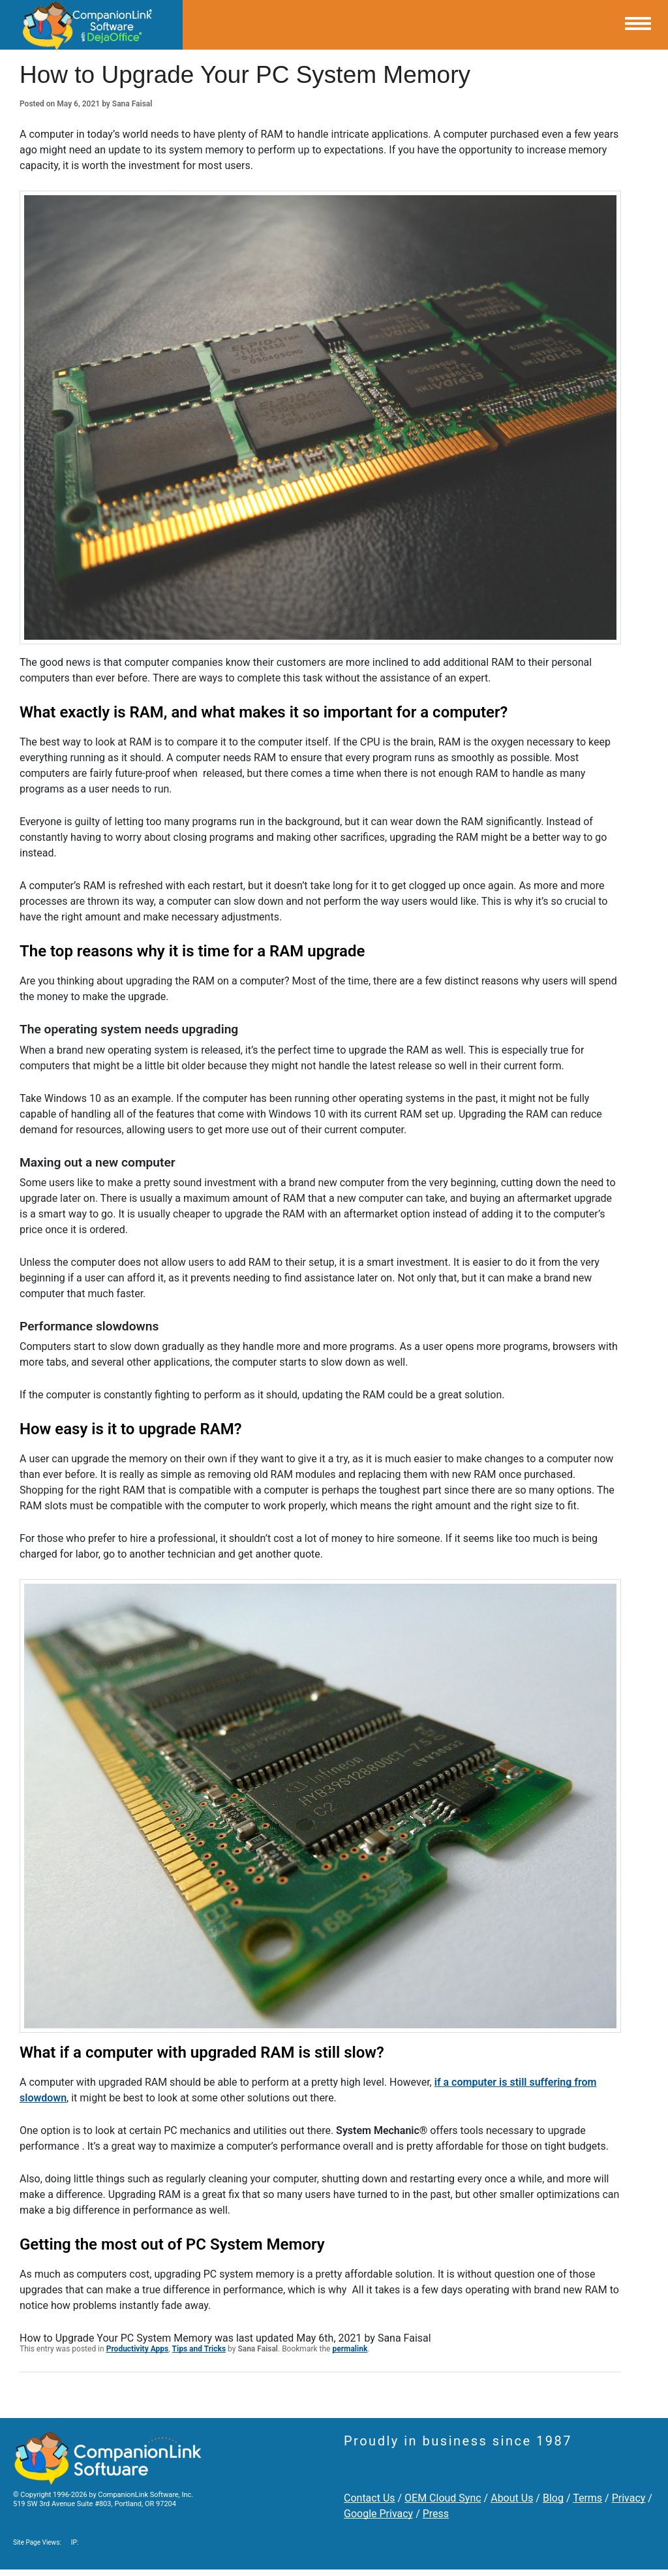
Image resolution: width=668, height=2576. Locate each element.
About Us (512, 2498)
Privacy (629, 2498)
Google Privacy (378, 2513)
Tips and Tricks (199, 2348)
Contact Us (369, 2498)
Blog (553, 2498)
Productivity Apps (137, 2348)
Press (436, 2513)
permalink (349, 2348)
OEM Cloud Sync (442, 2498)
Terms (587, 2498)
